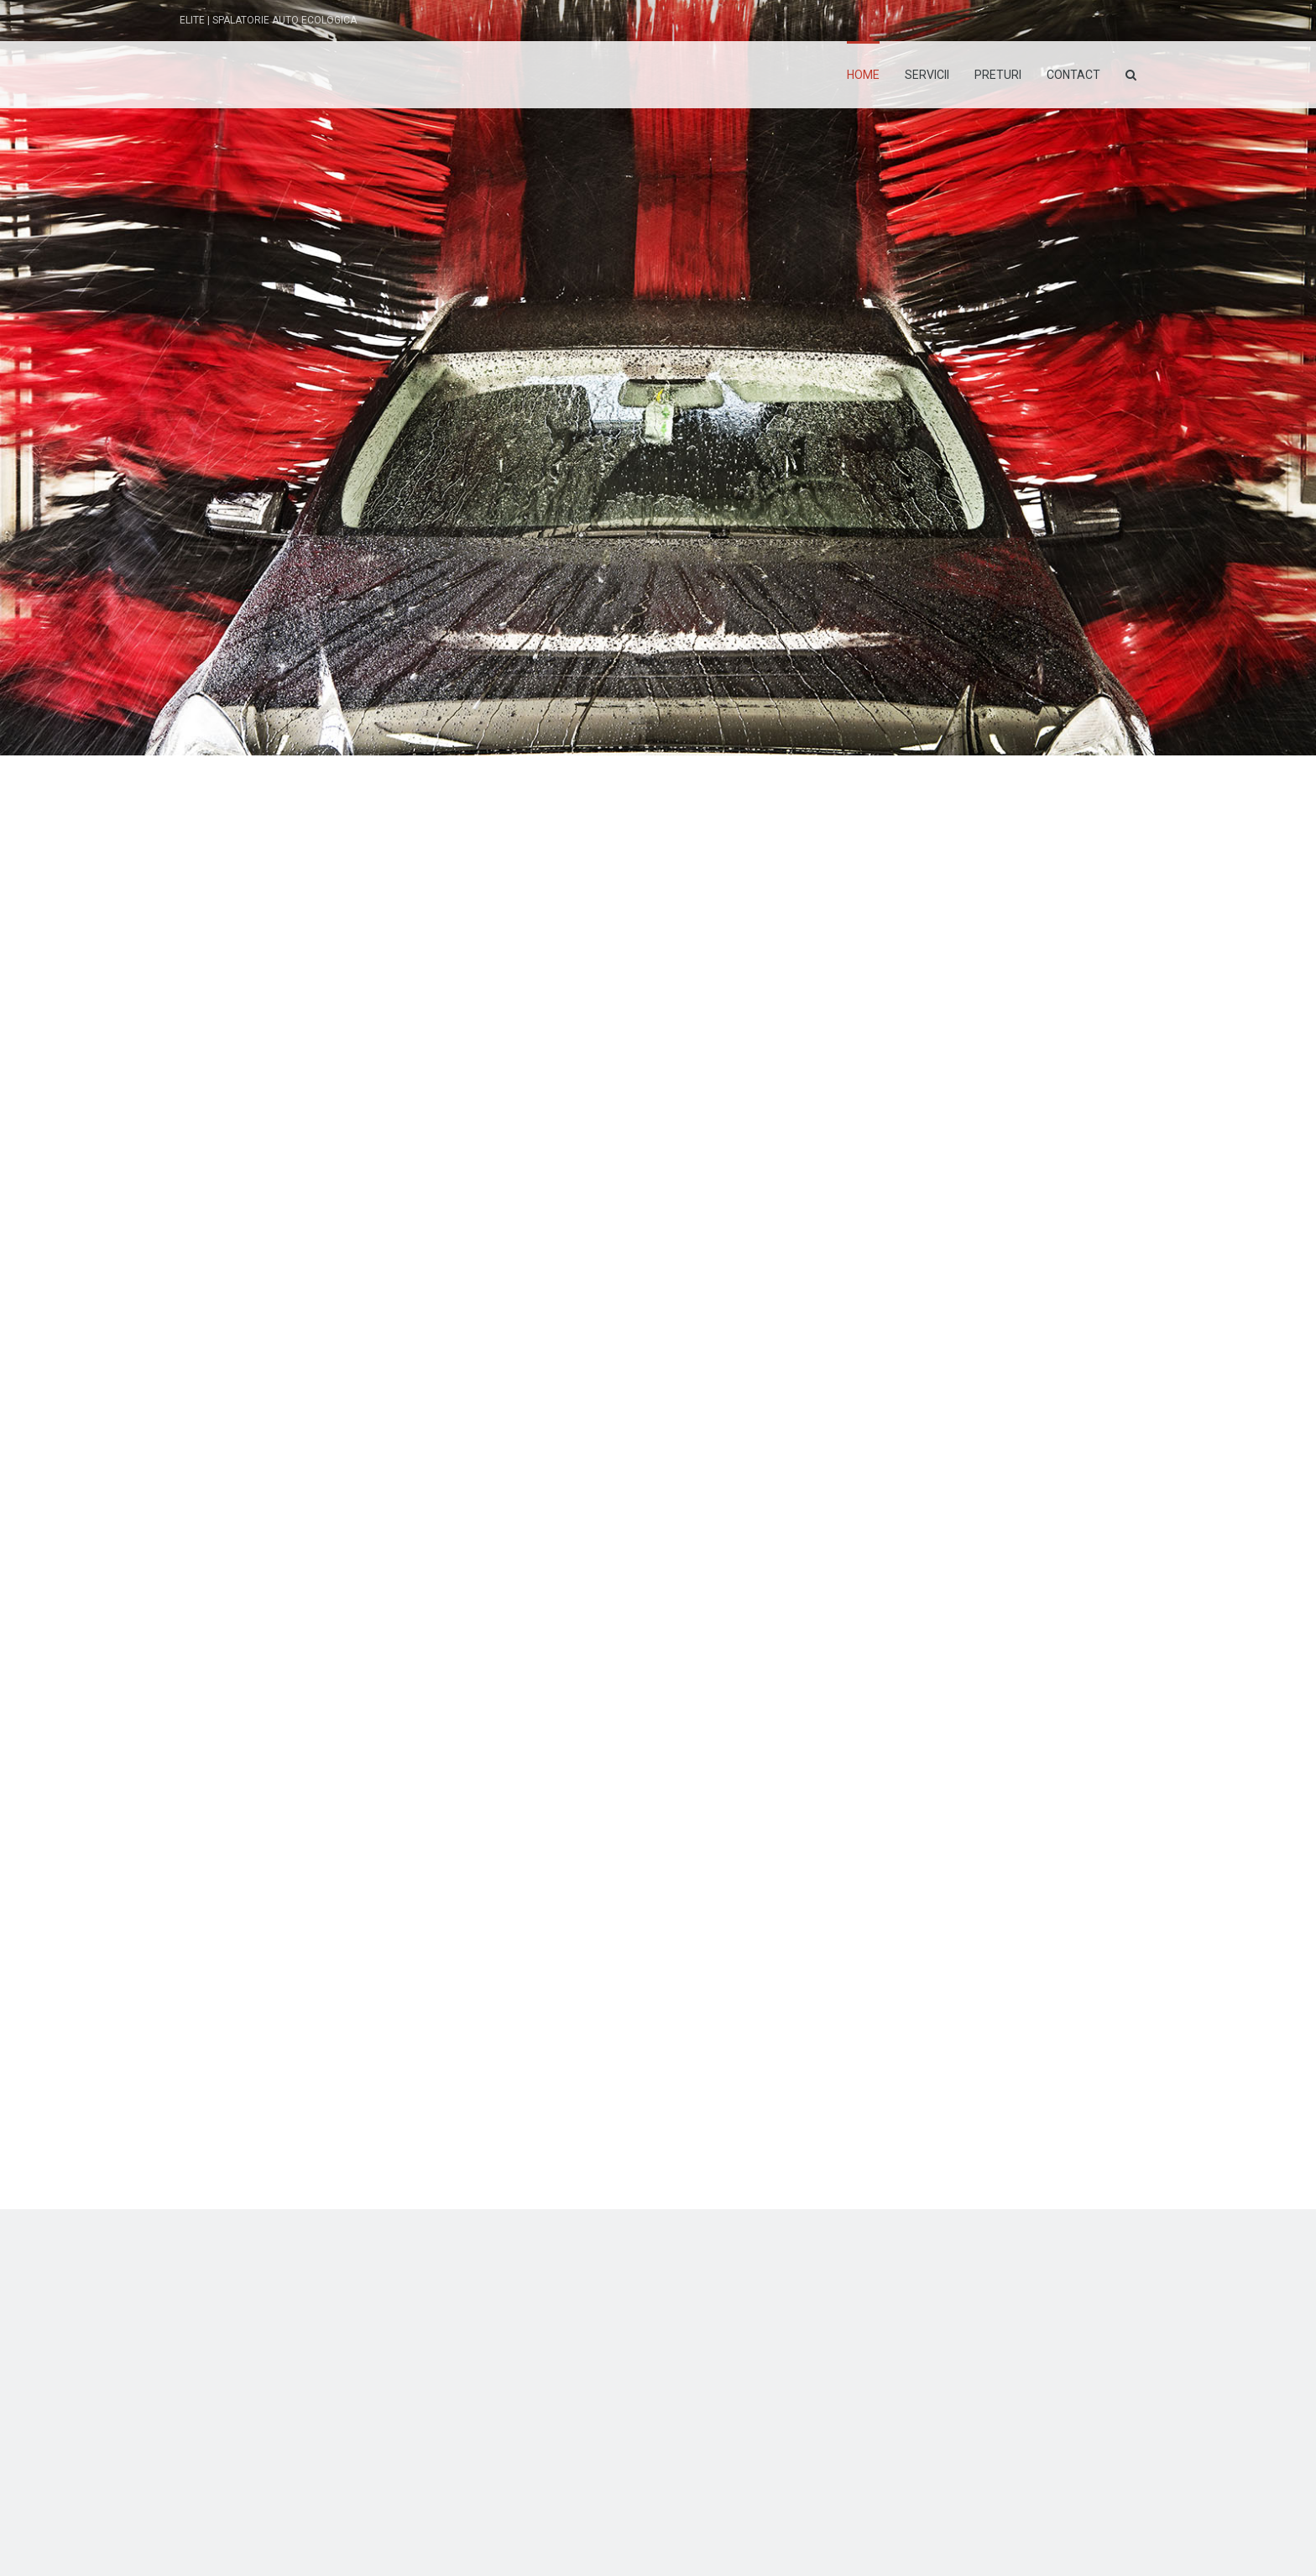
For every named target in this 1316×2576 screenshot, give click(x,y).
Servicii (927, 74)
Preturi (997, 74)
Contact (1073, 74)
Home (863, 74)
